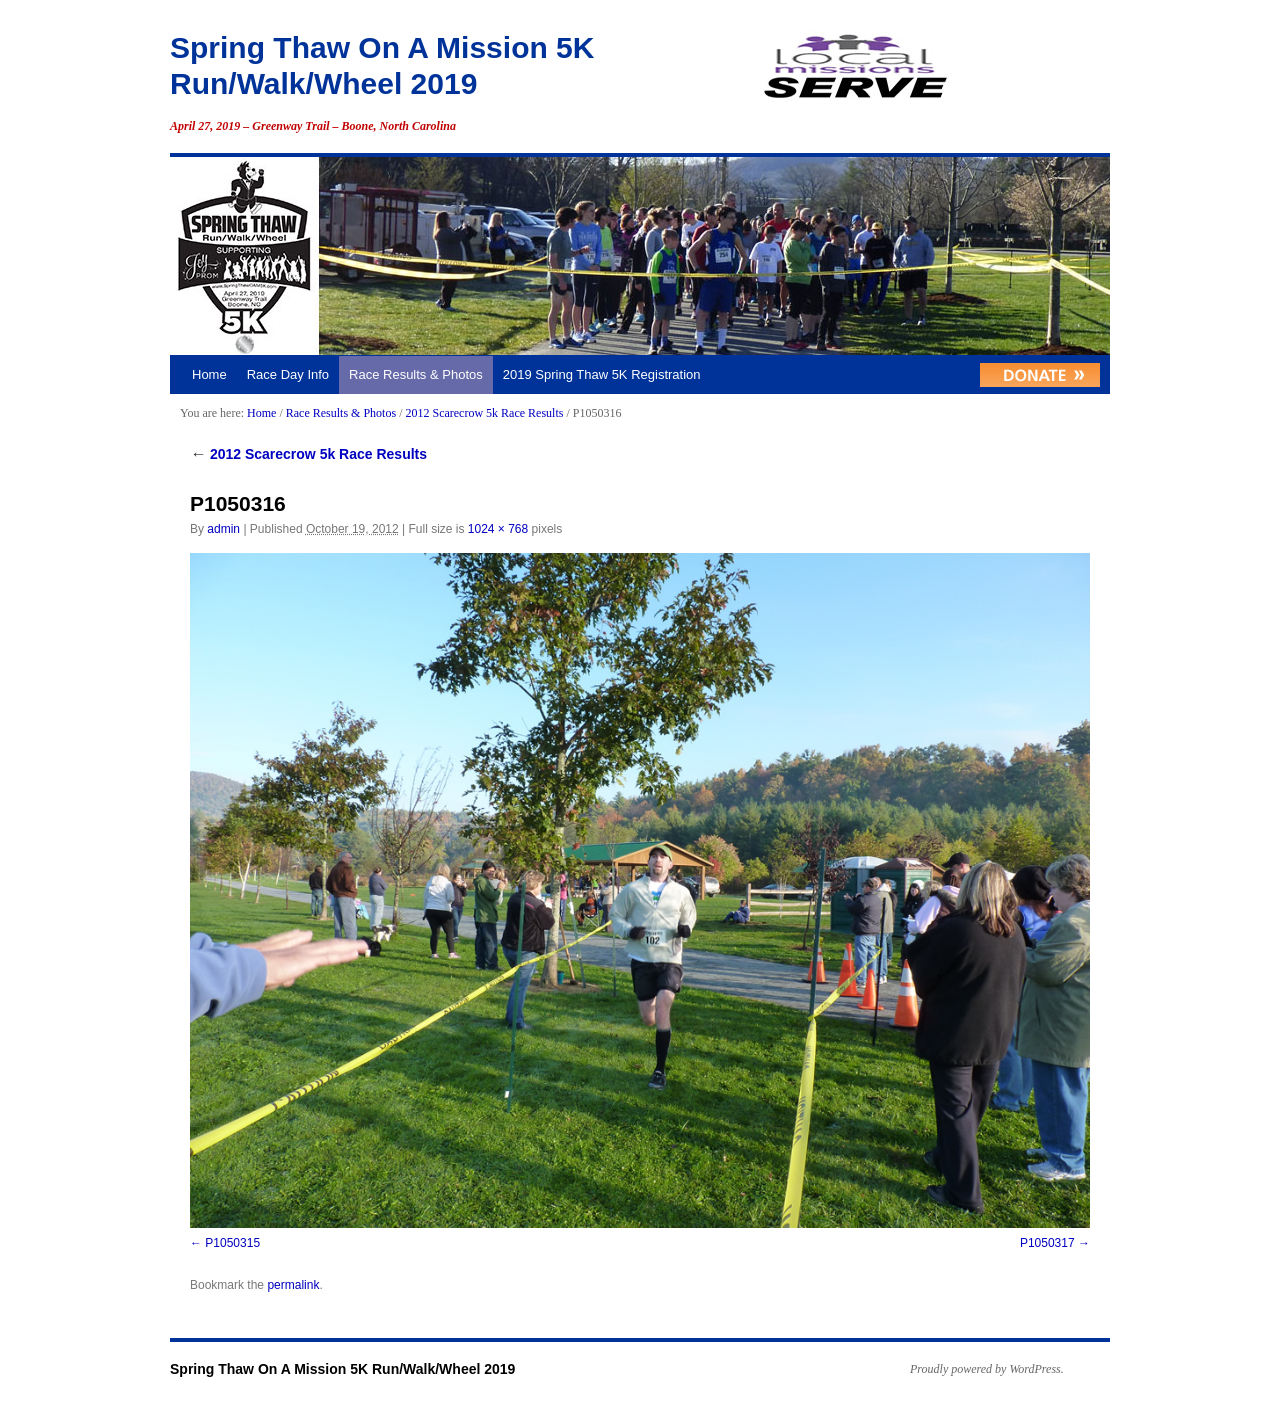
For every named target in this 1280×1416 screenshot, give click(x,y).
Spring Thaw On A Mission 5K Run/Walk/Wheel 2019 (342, 1369)
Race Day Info (288, 374)
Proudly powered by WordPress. (987, 1369)
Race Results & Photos (416, 374)
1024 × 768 (498, 529)
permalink (293, 1285)
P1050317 (1047, 1243)
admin (223, 529)
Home (209, 374)
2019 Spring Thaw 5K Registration (602, 374)
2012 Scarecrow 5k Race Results (484, 413)
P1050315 (232, 1243)
